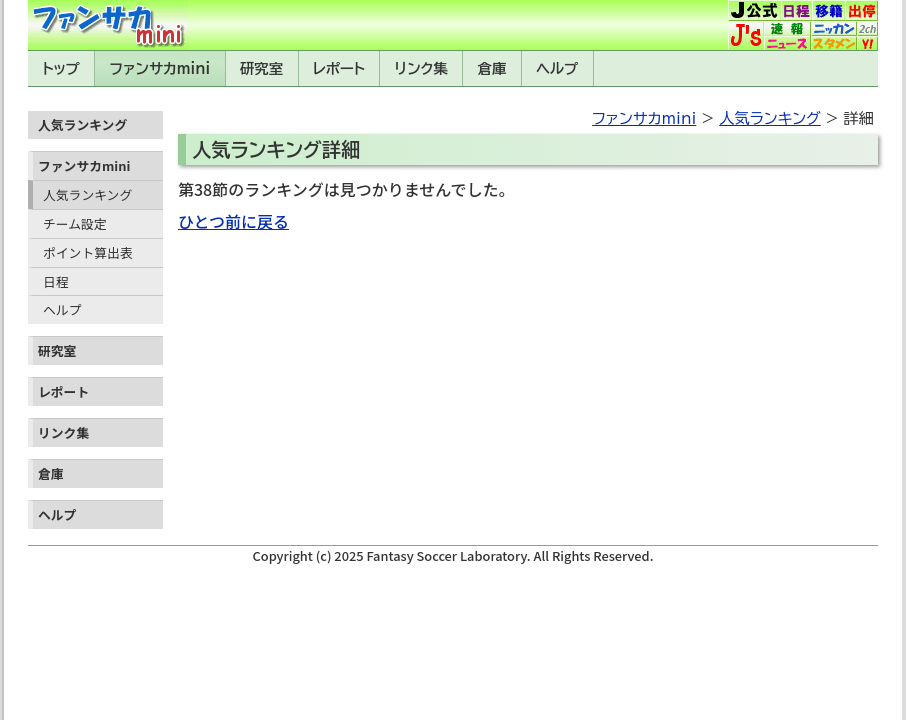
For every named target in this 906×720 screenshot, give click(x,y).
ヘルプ (557, 68)
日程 (56, 281)
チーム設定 (75, 223)
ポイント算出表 (88, 252)
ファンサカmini (160, 68)
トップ (61, 68)
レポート (339, 68)
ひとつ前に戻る (233, 221)
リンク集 (421, 68)
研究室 (261, 68)
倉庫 (492, 68)
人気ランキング (87, 194)
